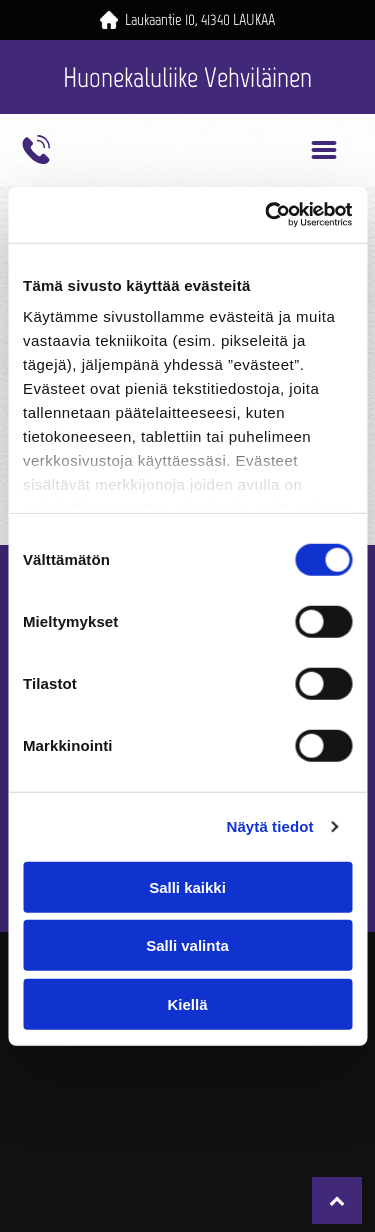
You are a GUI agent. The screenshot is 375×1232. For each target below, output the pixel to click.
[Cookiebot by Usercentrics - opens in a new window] (267, 215)
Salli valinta (187, 945)
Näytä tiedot (270, 826)
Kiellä (187, 1003)
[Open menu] (324, 150)
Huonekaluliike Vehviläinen (187, 77)
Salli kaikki (187, 886)
